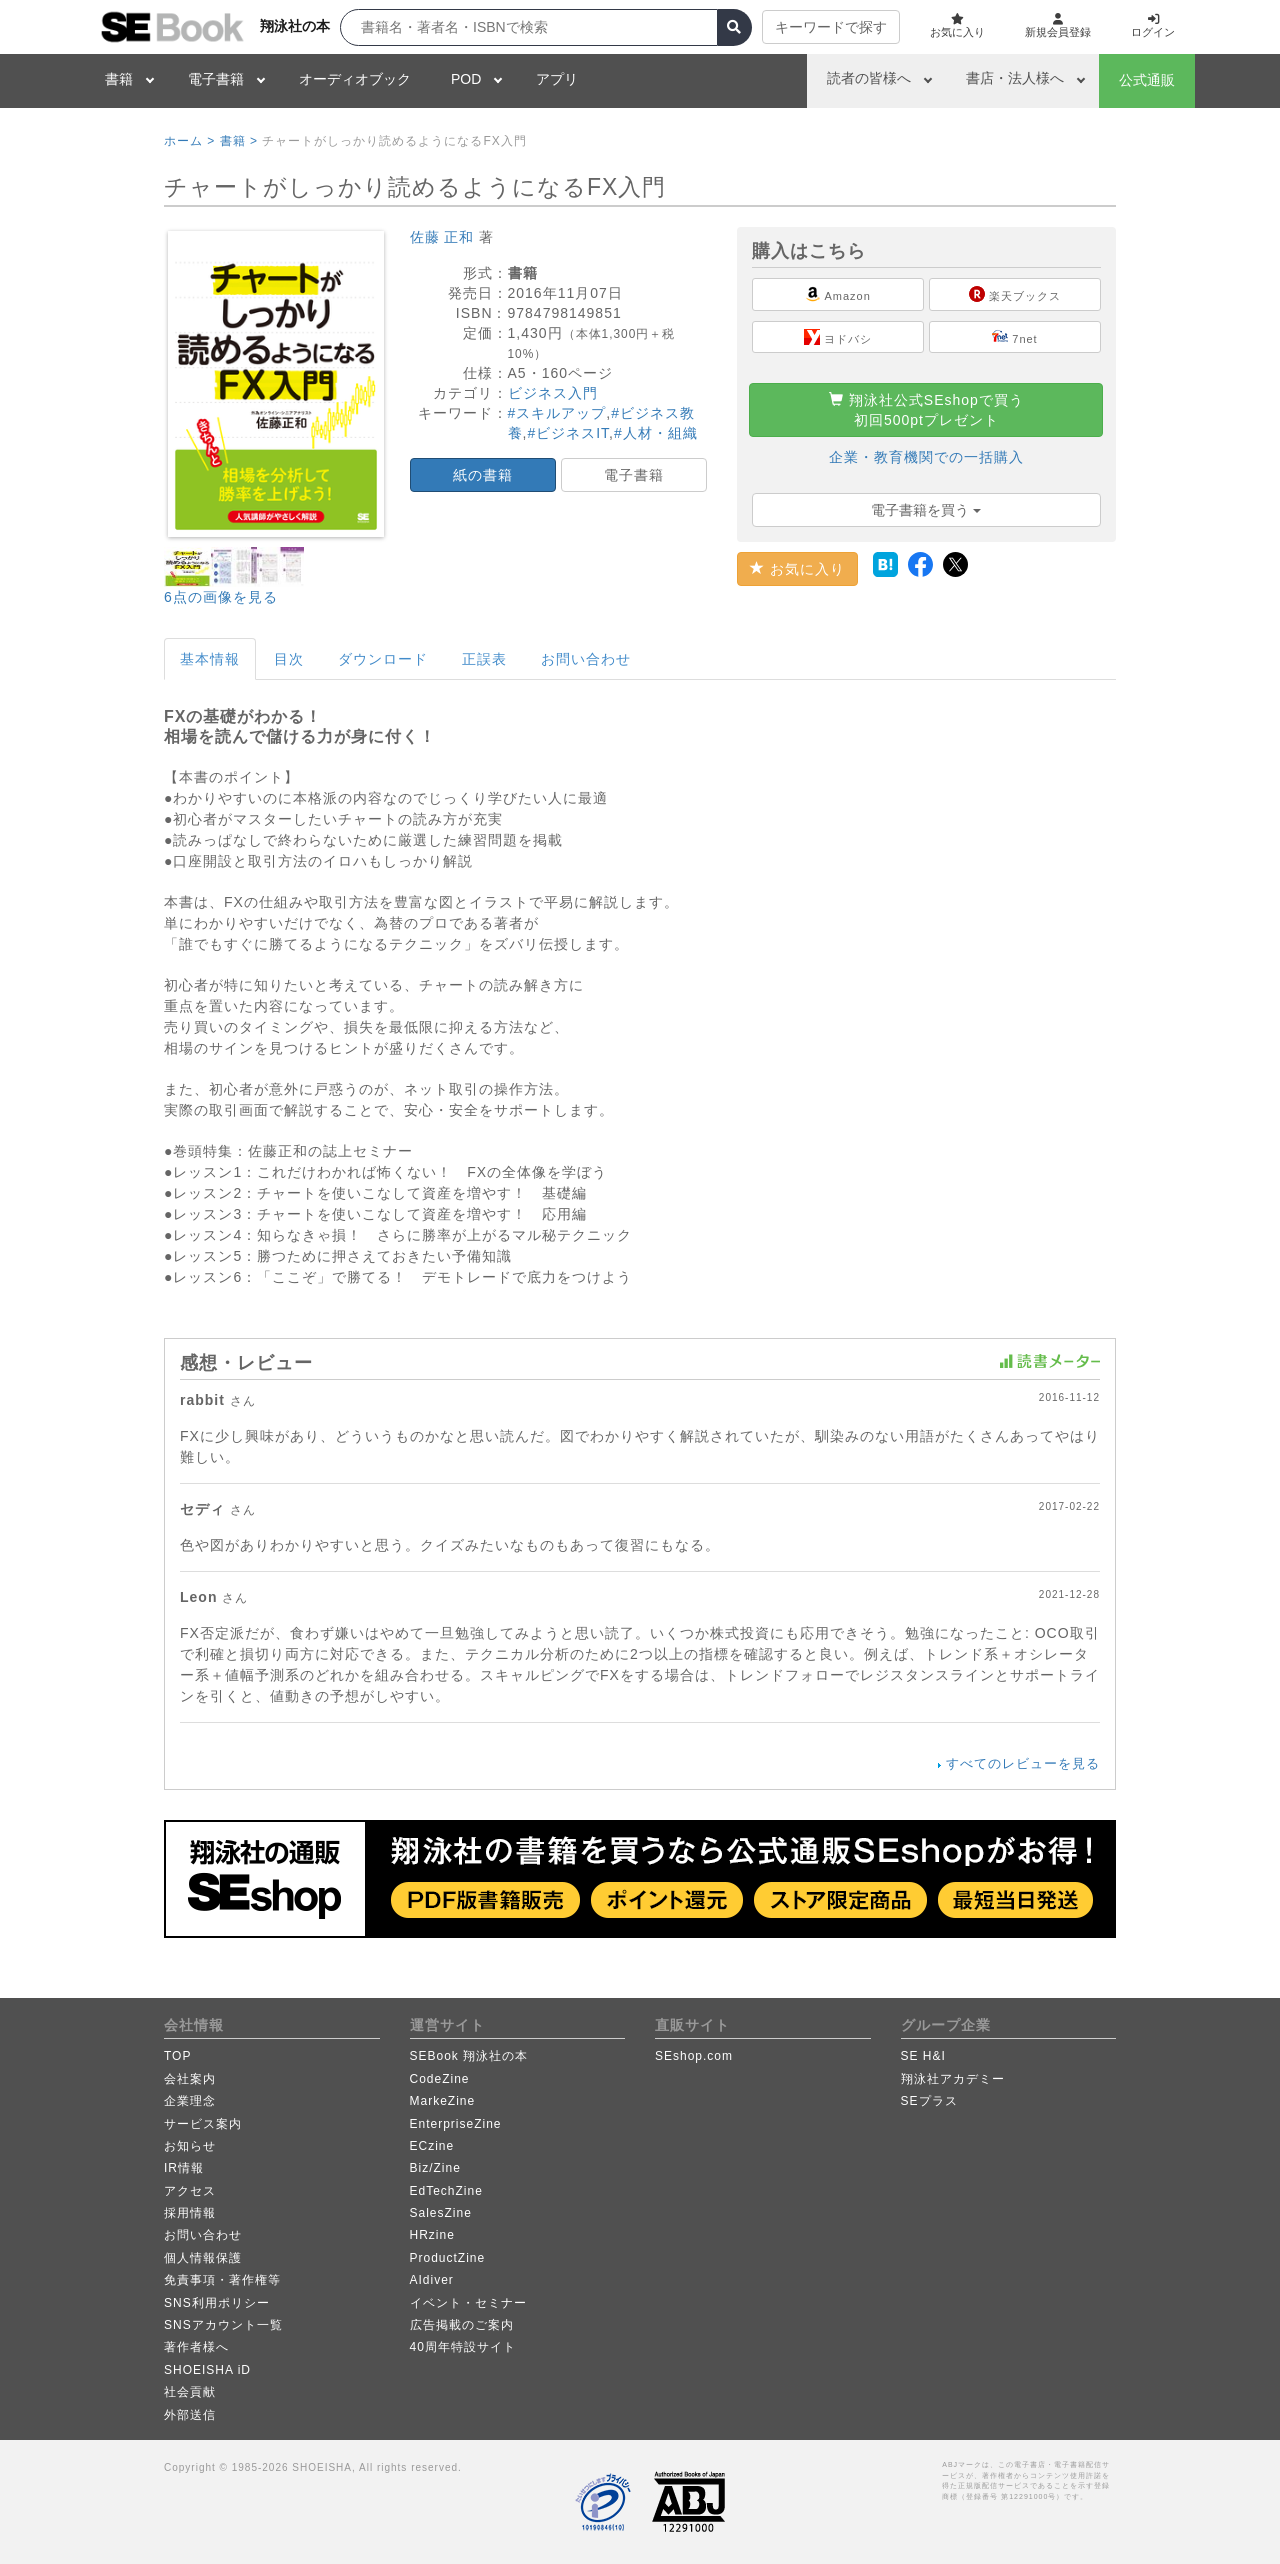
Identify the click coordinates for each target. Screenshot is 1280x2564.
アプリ (557, 79)
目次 (289, 659)
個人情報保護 (203, 2258)
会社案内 (190, 2079)
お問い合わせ (586, 659)
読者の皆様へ (869, 78)
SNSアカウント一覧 (223, 2325)
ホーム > (189, 141)
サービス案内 (203, 2124)
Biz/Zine (435, 2168)
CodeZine (440, 2079)
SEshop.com (694, 2056)
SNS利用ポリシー (217, 2303)
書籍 (119, 79)
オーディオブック (355, 79)
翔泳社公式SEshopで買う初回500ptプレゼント (926, 410)
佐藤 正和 (442, 237)
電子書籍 (216, 79)
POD (466, 79)
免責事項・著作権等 (222, 2280)
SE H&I (923, 2056)
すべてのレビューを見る (1023, 1763)
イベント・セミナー (468, 2303)
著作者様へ (196, 2347)
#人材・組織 (656, 433)
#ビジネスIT (568, 433)
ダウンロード (383, 659)
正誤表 (484, 659)
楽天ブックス (1015, 294)
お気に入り (797, 569)
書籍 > (239, 141)
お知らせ (190, 2146)
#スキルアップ (557, 413)
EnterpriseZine (456, 2124)
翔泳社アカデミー (953, 2079)
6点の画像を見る (221, 597)
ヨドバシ (838, 337)
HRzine (432, 2235)
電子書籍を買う (926, 510)
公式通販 (1147, 80)
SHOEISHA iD (207, 2370)
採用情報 (190, 2213)
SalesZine (441, 2213)
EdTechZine (446, 2191)
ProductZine (448, 2258)
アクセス (190, 2191)
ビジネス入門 (553, 393)
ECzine (432, 2146)
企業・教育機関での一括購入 (926, 457)
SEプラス (929, 2101)
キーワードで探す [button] (816, 27)
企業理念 (190, 2101)
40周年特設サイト (463, 2347)
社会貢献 (190, 2392)
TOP (177, 2056)
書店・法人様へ (1015, 78)
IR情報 (184, 2168)
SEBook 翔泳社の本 (469, 2056)
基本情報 (210, 659)
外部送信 (190, 2415)
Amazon (838, 294)
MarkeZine (443, 2101)
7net (1014, 337)
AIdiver (432, 2280)
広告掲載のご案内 (462, 2325)
